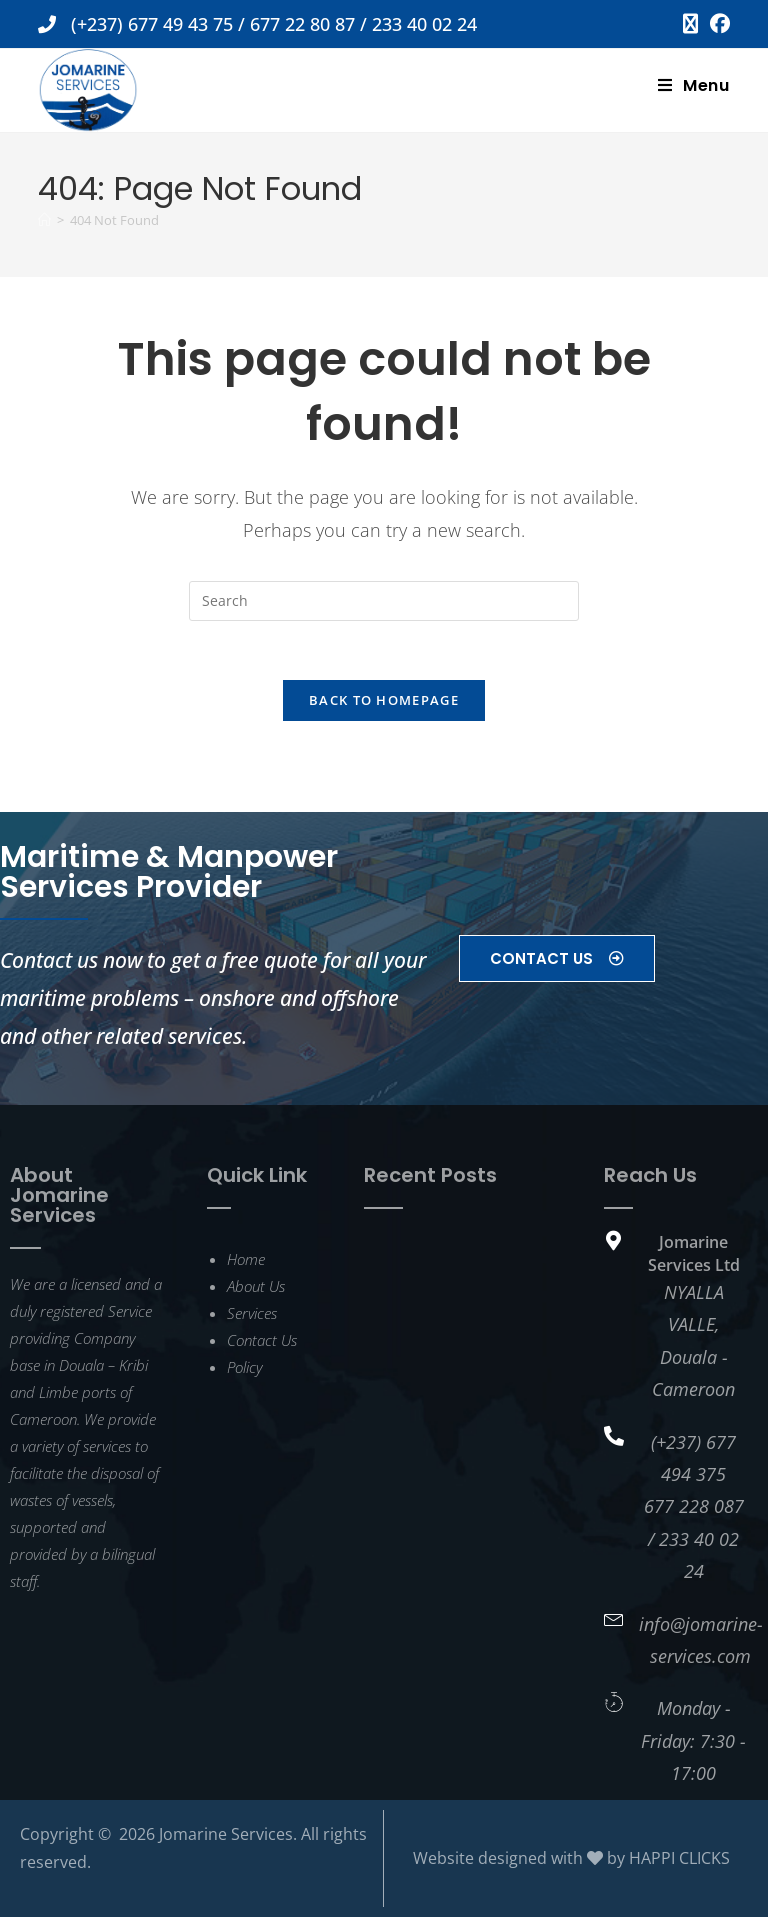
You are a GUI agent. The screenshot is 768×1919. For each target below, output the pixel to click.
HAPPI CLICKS (679, 1860)
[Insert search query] (384, 601)
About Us (256, 1288)
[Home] (44, 220)
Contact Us (262, 1342)
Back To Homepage (384, 702)
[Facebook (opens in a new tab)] (717, 24)
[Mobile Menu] (694, 85)
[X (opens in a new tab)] (690, 24)
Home (246, 1261)
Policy (244, 1369)
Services (252, 1315)
